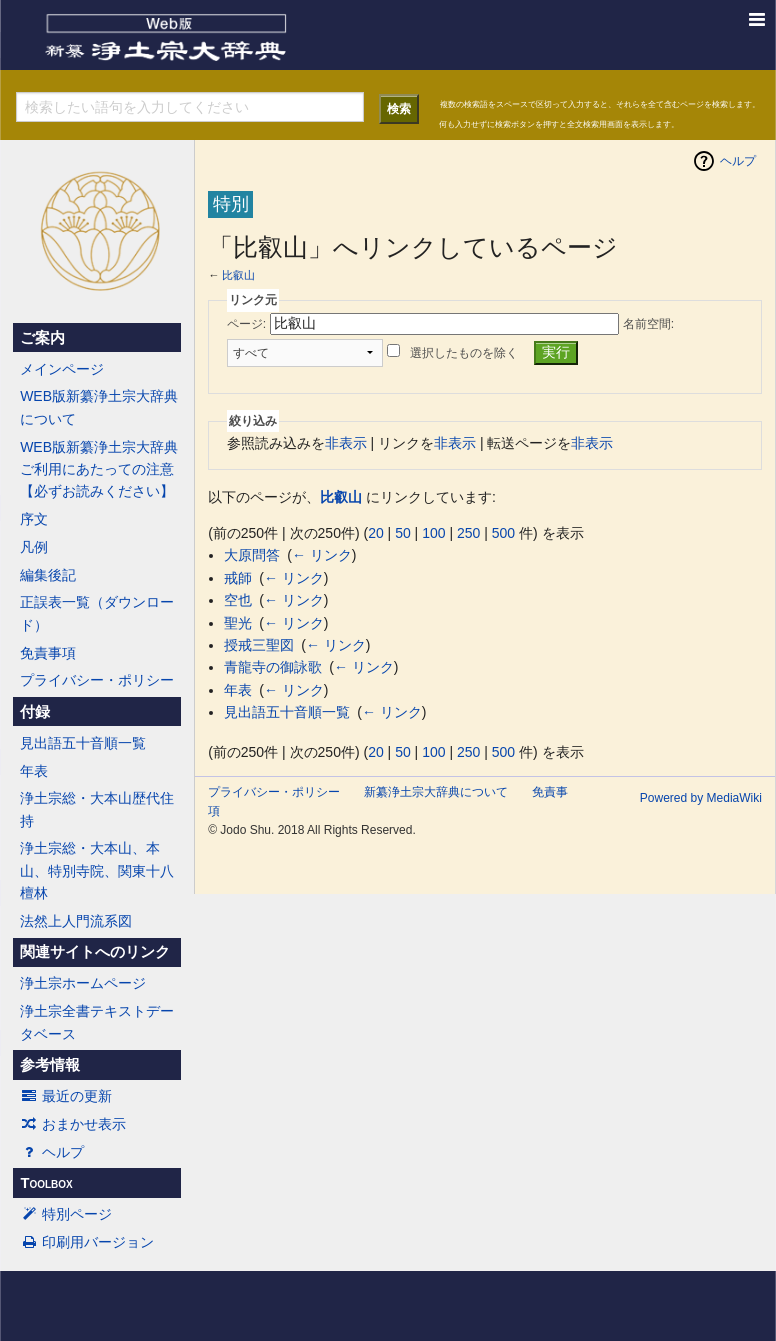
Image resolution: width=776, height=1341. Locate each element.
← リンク (322, 555)
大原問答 (252, 555)
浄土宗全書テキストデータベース (97, 1022)
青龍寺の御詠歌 (273, 667)
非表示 (346, 443)
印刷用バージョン (87, 1242)
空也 (238, 600)
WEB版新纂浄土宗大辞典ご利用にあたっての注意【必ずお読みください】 (99, 469)
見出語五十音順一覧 (83, 743)
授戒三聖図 (259, 645)
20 (376, 533)
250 (468, 533)
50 (403, 533)
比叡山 (238, 275)
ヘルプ (52, 1152)
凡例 (34, 547)
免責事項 (48, 653)
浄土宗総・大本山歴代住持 (97, 809)
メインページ (62, 369)
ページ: (246, 324)
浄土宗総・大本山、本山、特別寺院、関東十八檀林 (97, 870)
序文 (34, 519)
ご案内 (42, 338)
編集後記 (48, 575)
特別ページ (66, 1214)
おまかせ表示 (73, 1124)
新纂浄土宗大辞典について (436, 792)
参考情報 (50, 1065)
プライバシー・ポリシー (97, 680)
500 (503, 533)
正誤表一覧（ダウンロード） (97, 613)
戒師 (238, 578)
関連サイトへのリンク (95, 952)
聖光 (238, 623)
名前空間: (648, 324)
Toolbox (46, 1183)
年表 (34, 771)
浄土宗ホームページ (83, 983)
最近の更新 (66, 1096)
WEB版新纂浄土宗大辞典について (99, 407)
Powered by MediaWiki (701, 798)
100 (433, 533)
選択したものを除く (464, 353)
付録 (35, 712)
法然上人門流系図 (76, 921)
